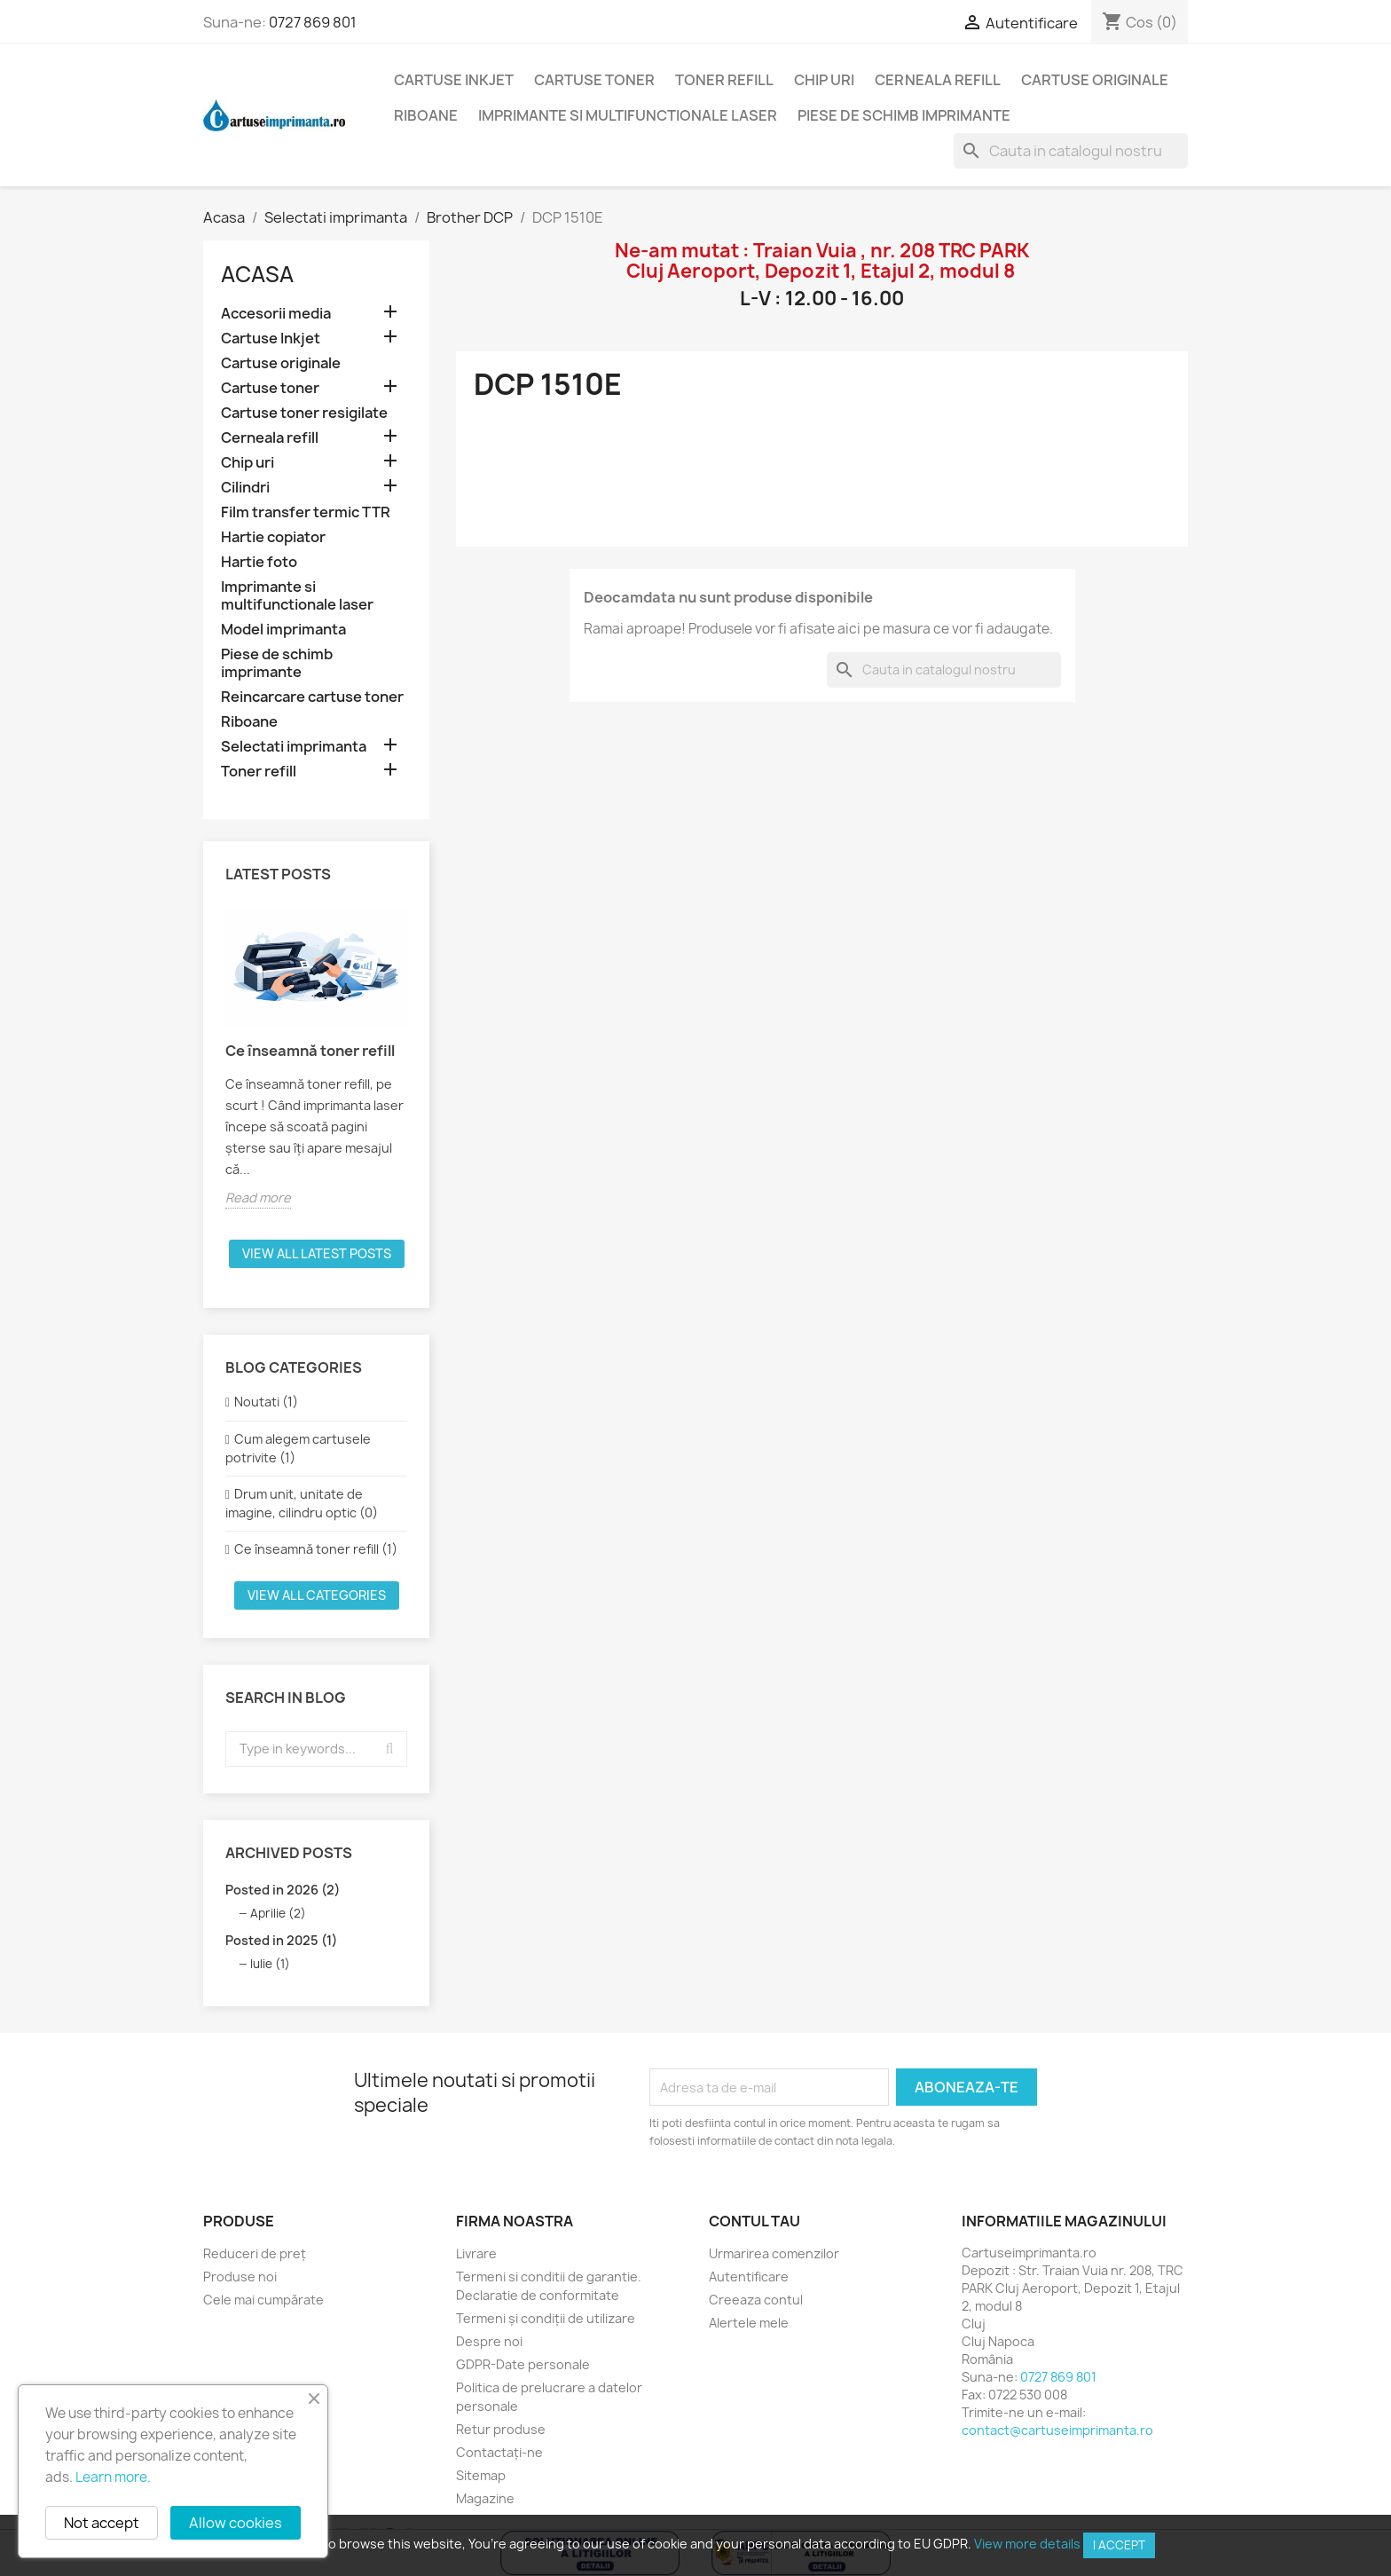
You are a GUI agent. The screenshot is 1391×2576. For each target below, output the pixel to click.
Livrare (476, 2253)
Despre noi (489, 2341)
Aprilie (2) (278, 1913)
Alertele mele (749, 2322)
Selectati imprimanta (293, 746)
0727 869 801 (313, 22)
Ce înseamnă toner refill (310, 1050)
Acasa (257, 274)
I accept (1119, 2545)
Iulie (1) (270, 1964)
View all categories (317, 1595)
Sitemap (481, 2475)
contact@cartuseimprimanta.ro (1057, 2430)
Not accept (101, 2523)
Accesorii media (276, 313)
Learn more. (113, 2477)
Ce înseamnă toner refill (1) (315, 1548)
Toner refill (724, 80)
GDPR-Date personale (523, 2364)
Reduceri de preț (254, 2253)
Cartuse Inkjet (454, 80)
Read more (258, 1197)
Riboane (426, 115)
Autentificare (749, 2276)
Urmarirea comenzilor (774, 2253)
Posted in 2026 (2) (282, 1889)
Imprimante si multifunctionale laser (627, 115)
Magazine (485, 2498)
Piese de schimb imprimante (904, 115)
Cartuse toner (594, 80)
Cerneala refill (938, 80)
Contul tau (754, 2221)
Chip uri (824, 80)
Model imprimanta (283, 629)
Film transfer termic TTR (305, 512)
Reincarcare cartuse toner (312, 697)
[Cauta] (1071, 151)
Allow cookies (235, 2523)
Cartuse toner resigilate (304, 413)
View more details (1027, 2543)
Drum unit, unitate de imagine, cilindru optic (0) (301, 1503)
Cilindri (245, 487)
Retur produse (501, 2429)
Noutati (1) (266, 1401)
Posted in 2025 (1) (281, 1940)
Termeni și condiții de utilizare (545, 2318)
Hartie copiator (273, 537)
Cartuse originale (1094, 80)
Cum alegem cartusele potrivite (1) (298, 1448)
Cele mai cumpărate (263, 2299)
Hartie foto (259, 562)
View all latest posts (316, 1253)
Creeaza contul (756, 2299)
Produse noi (240, 2276)
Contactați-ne (499, 2452)
